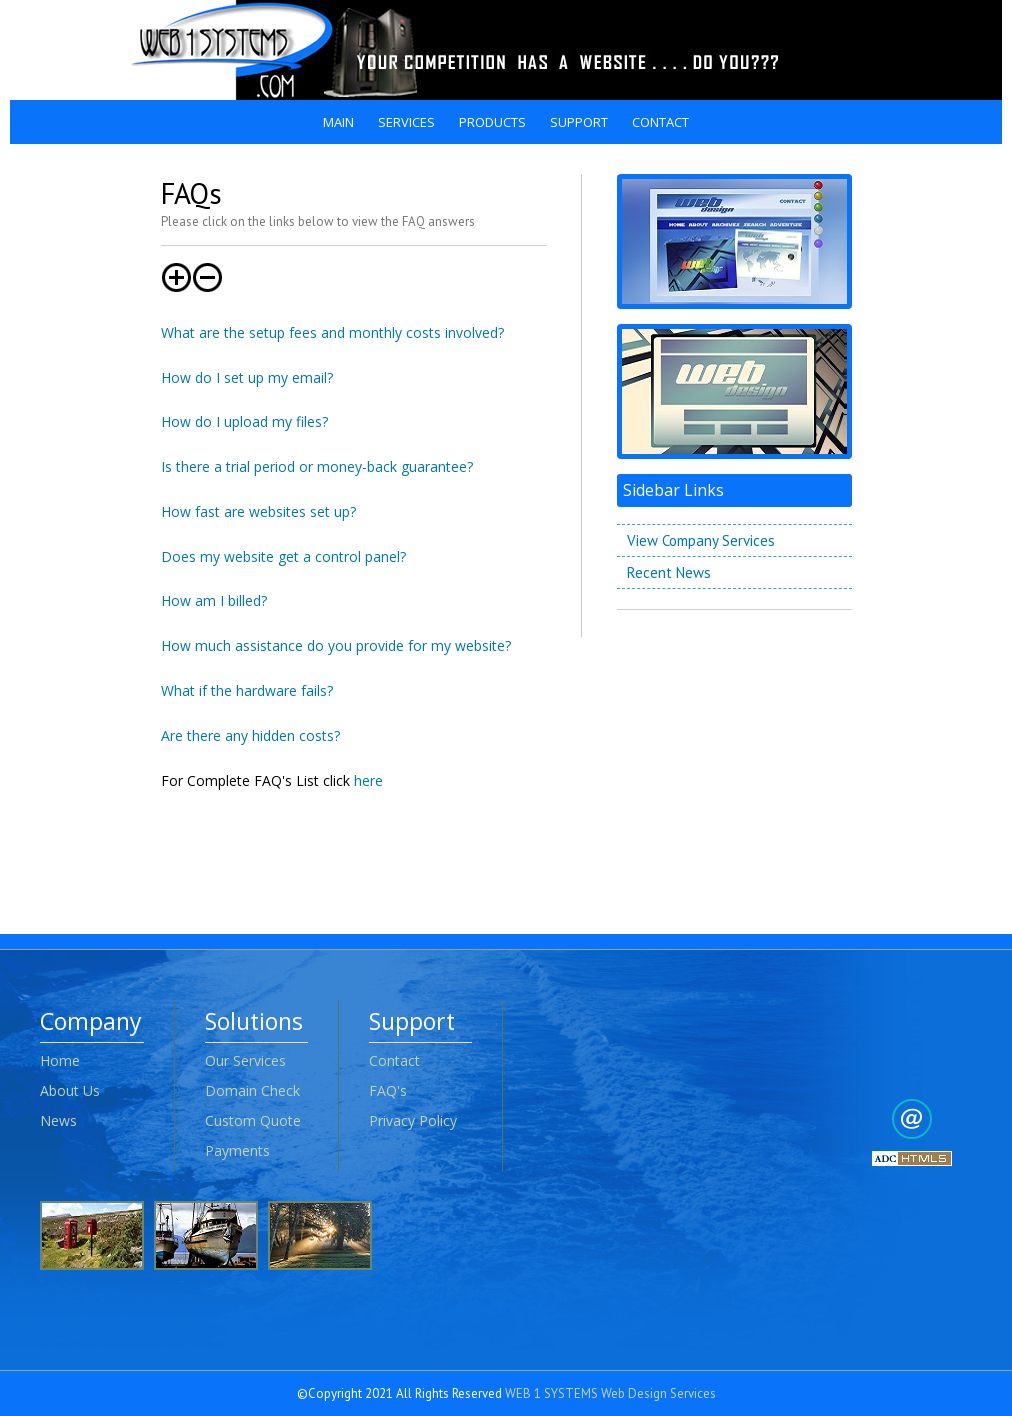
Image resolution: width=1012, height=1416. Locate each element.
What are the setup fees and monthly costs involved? (332, 332)
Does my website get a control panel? (283, 556)
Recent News (669, 572)
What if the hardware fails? (247, 690)
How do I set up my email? (247, 377)
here (368, 780)
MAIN (338, 122)
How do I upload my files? (244, 421)
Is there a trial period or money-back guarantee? (317, 466)
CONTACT (660, 122)
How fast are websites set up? (258, 511)
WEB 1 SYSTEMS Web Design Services (610, 1393)
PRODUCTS (492, 122)
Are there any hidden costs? (250, 735)
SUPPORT (579, 122)
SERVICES (406, 122)
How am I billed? (214, 600)
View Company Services (701, 540)
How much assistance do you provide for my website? (336, 645)
